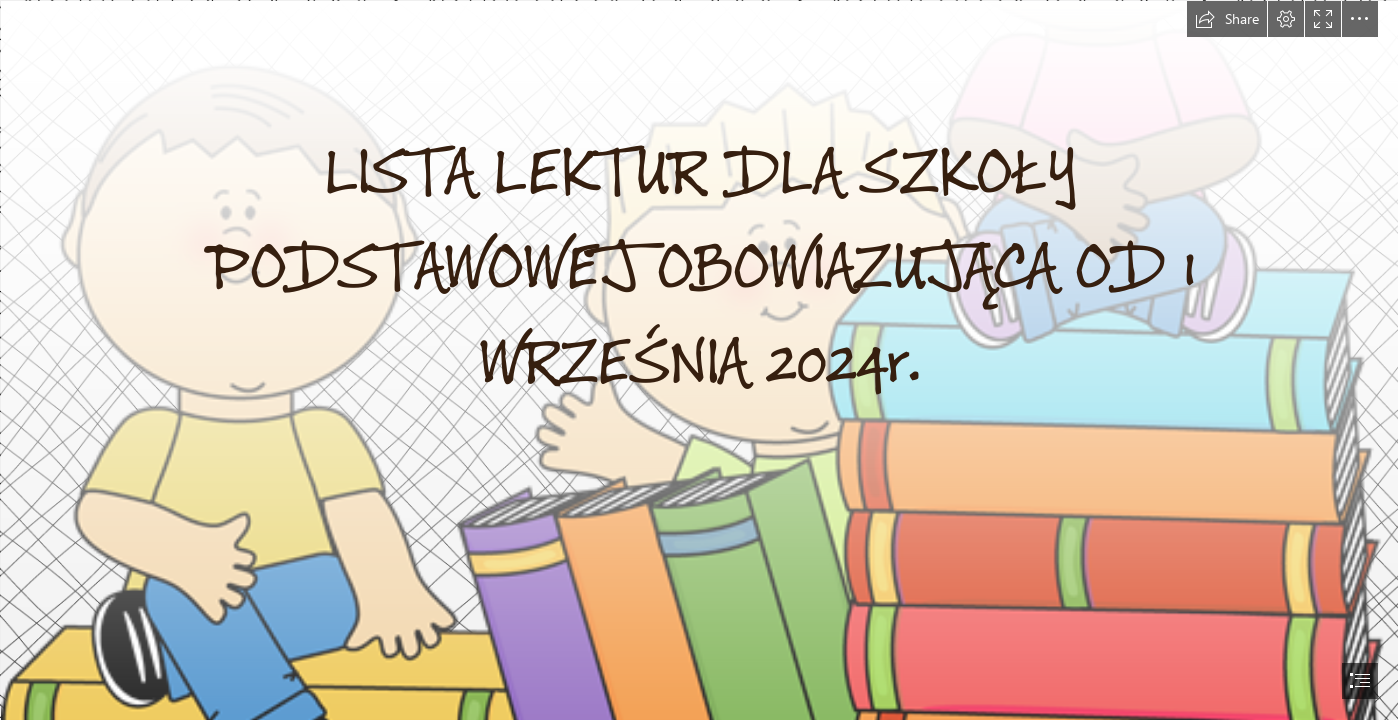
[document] (699, 360)
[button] (1227, 19)
